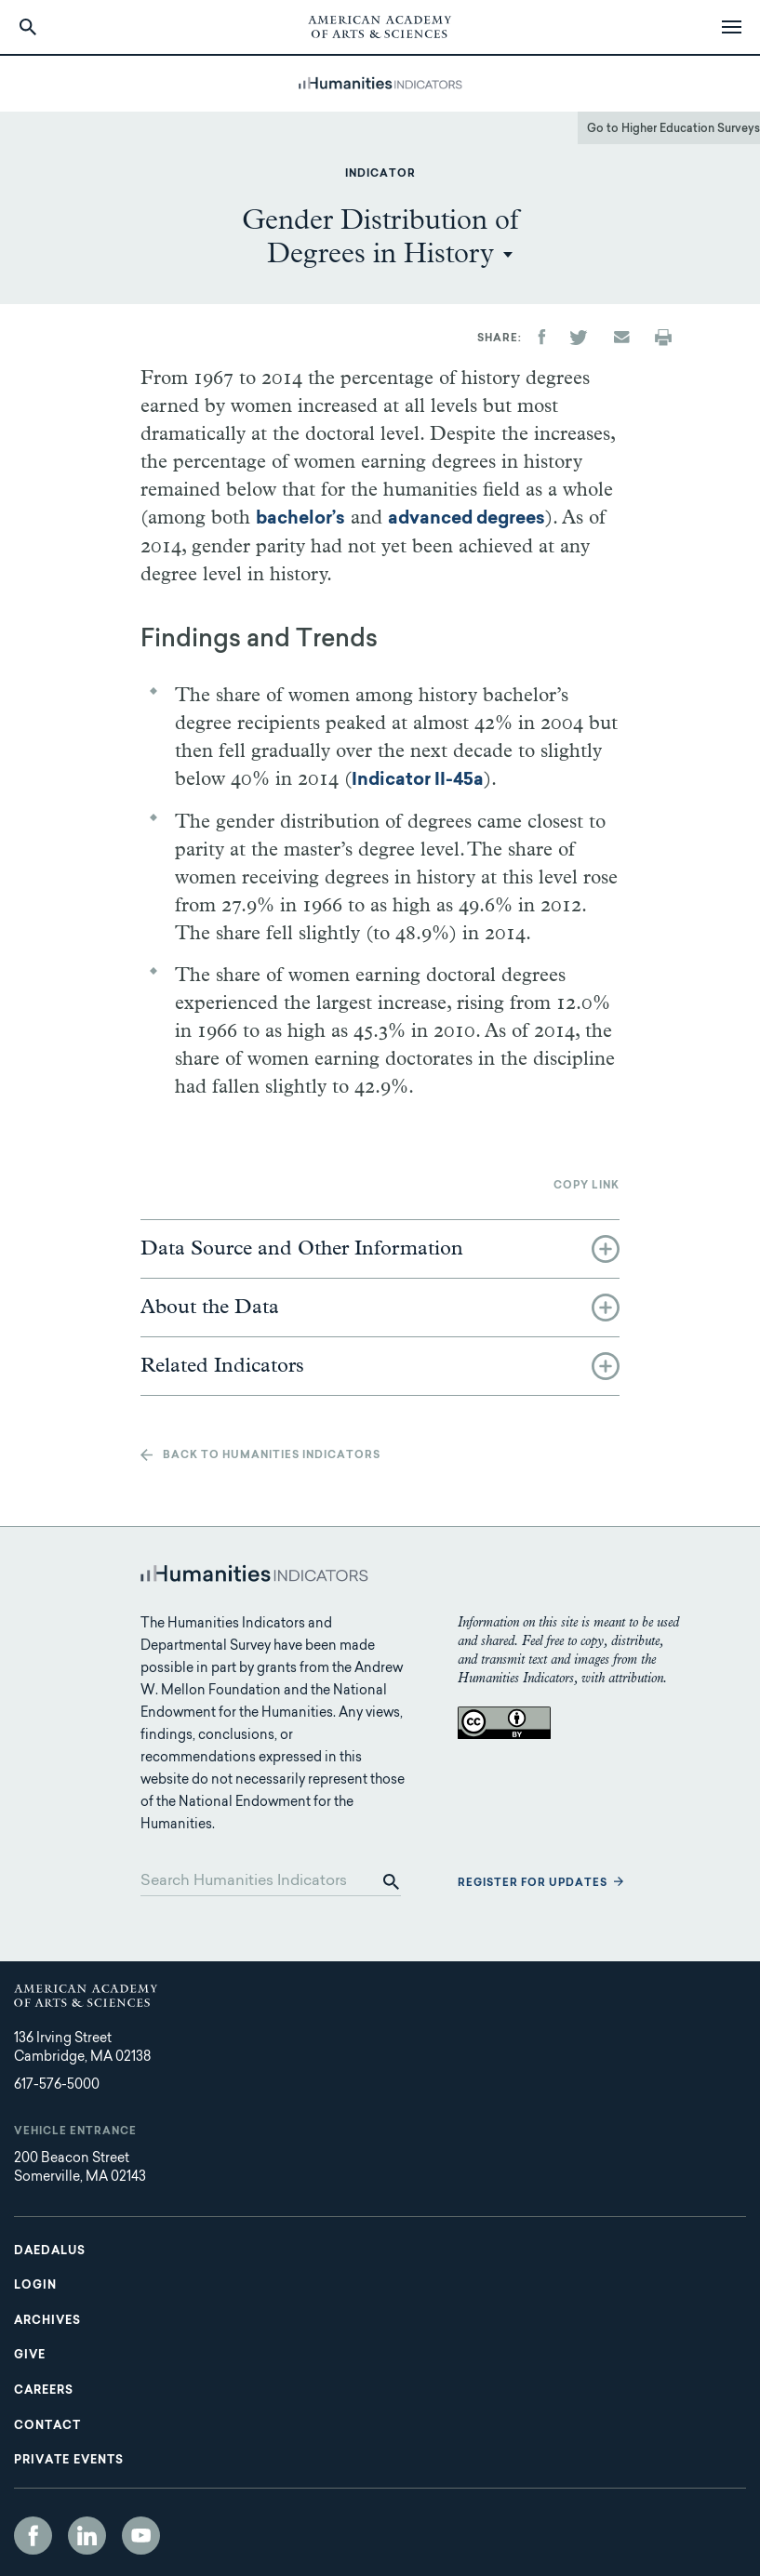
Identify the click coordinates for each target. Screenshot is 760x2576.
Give (30, 2355)
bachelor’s (300, 519)
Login (35, 2285)
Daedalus (50, 2251)
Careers (43, 2391)
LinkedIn (87, 2535)
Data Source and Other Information (301, 1249)
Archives (47, 2321)
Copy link (586, 1186)
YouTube (141, 2535)
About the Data (209, 1307)
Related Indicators (222, 1366)
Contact (47, 2426)
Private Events (69, 2460)
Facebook (33, 2535)
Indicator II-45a (418, 781)
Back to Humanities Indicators (271, 1456)
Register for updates (532, 1884)
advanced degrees (466, 519)
